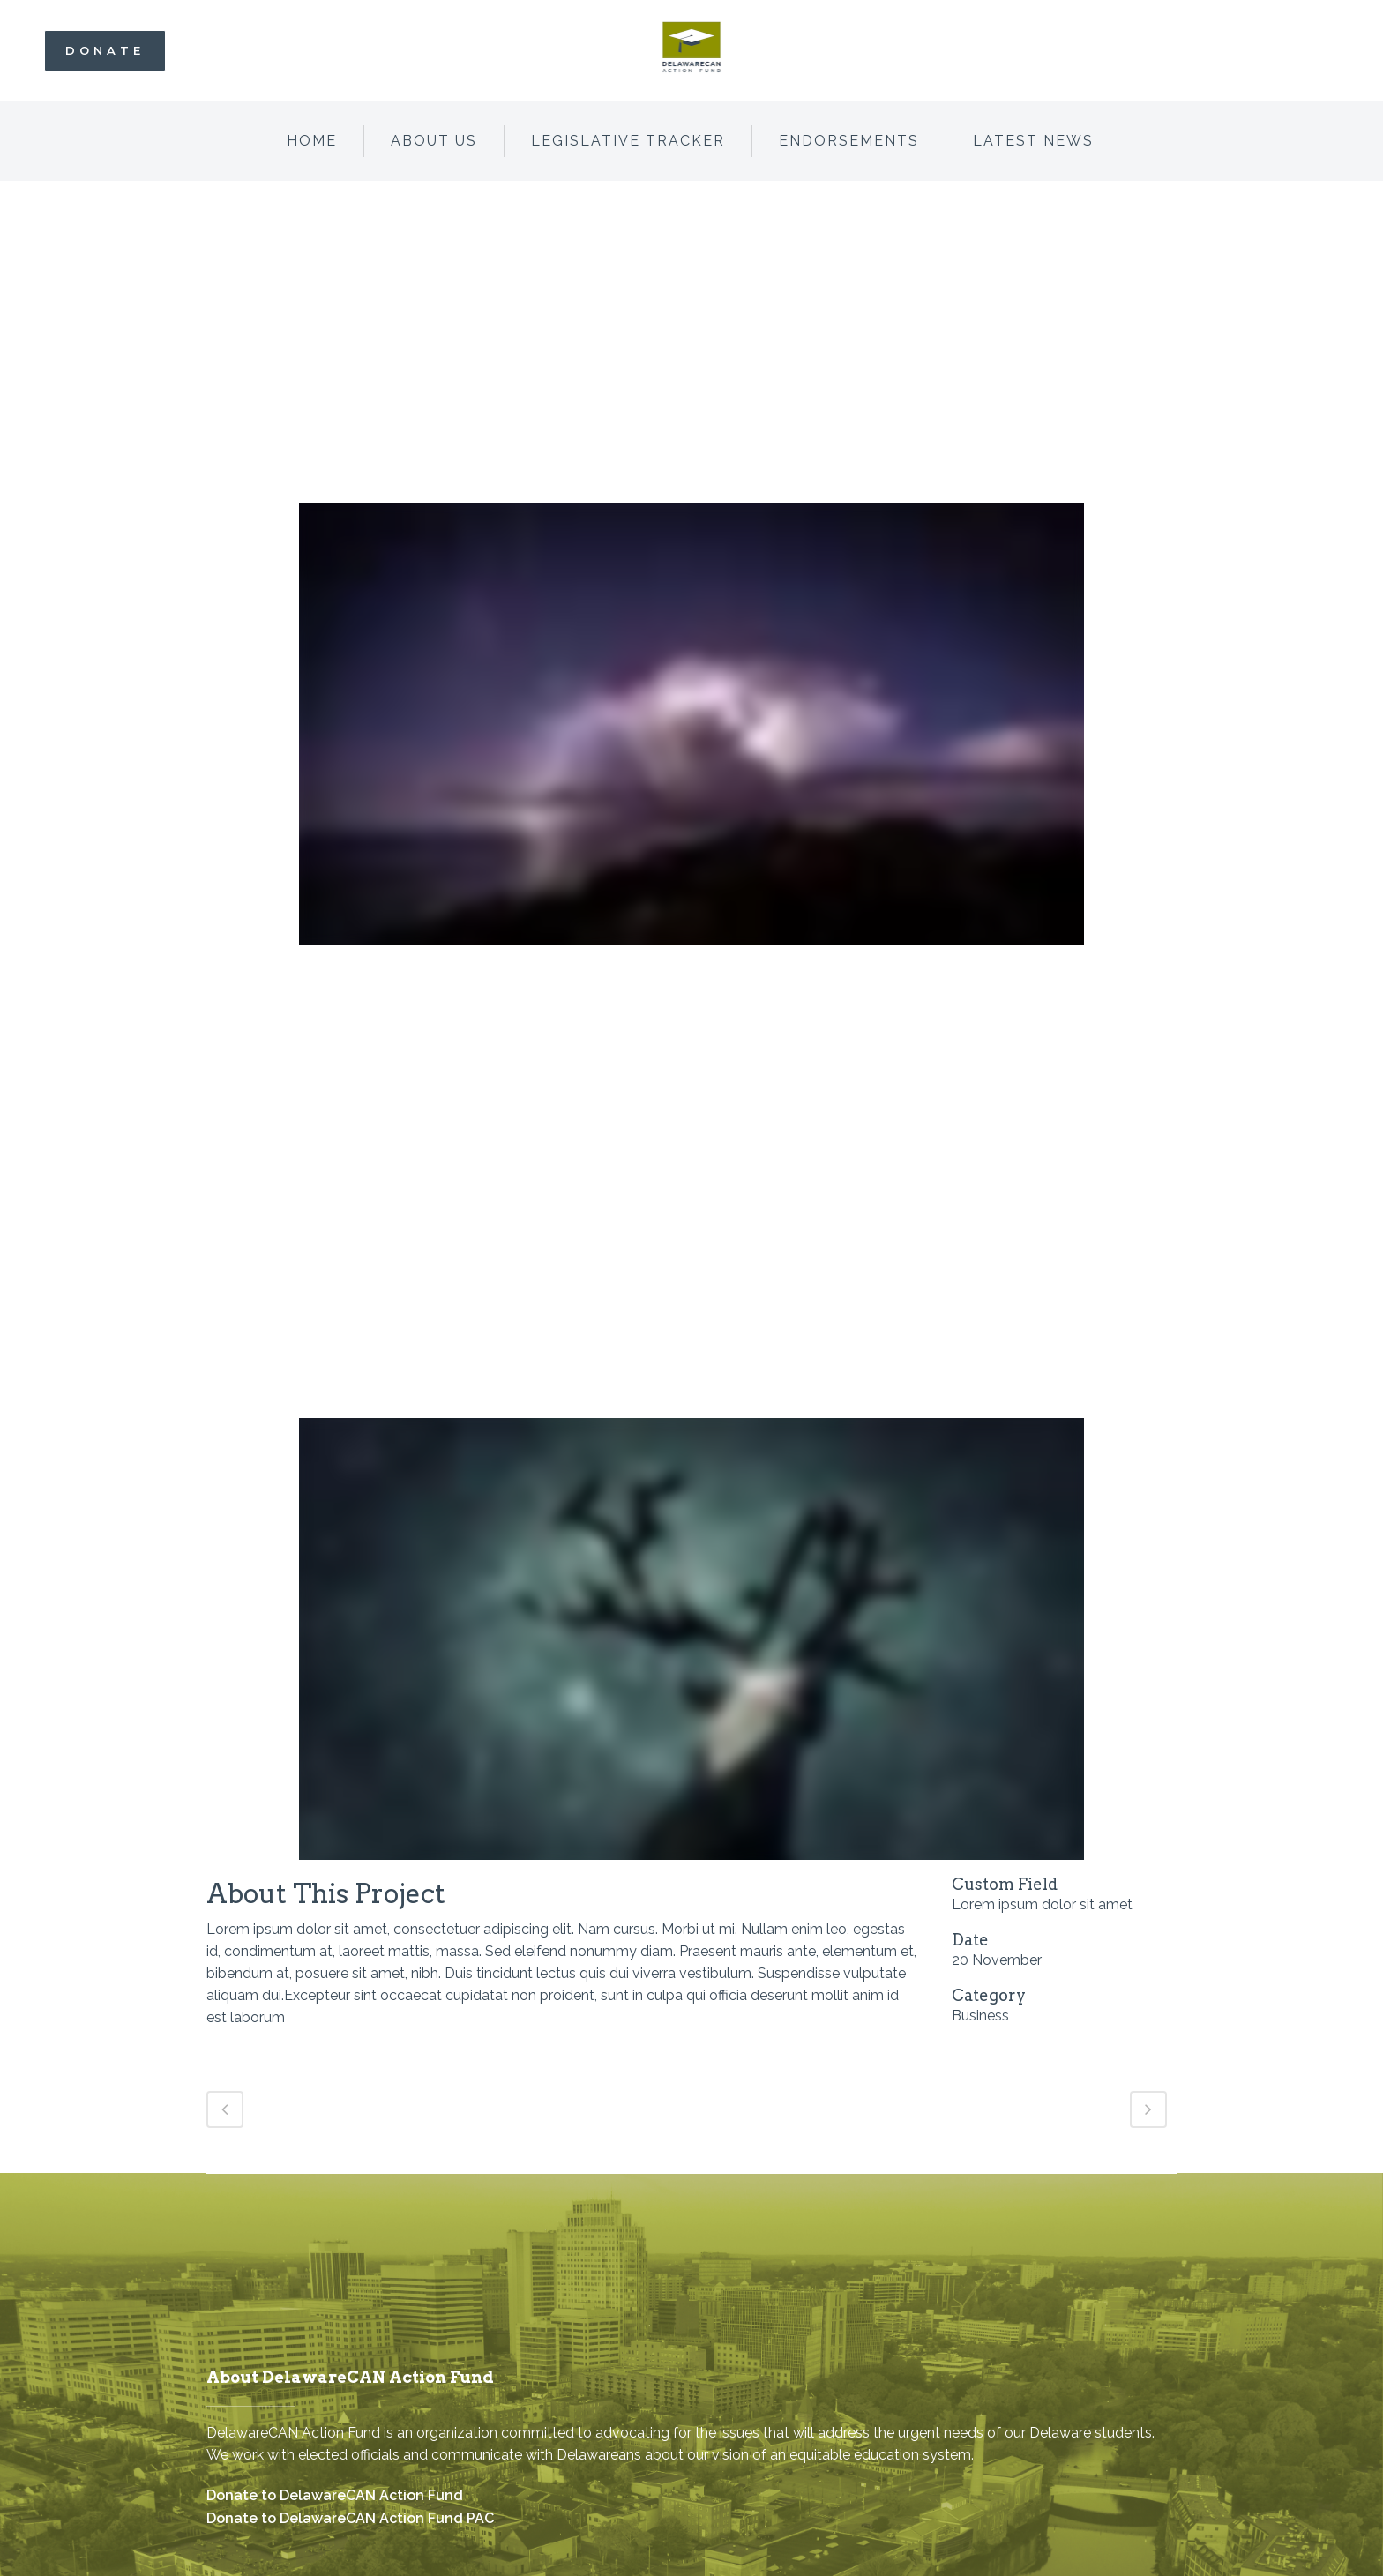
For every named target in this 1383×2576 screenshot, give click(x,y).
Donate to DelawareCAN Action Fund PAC (350, 2518)
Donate (105, 50)
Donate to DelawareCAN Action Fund (334, 2495)
